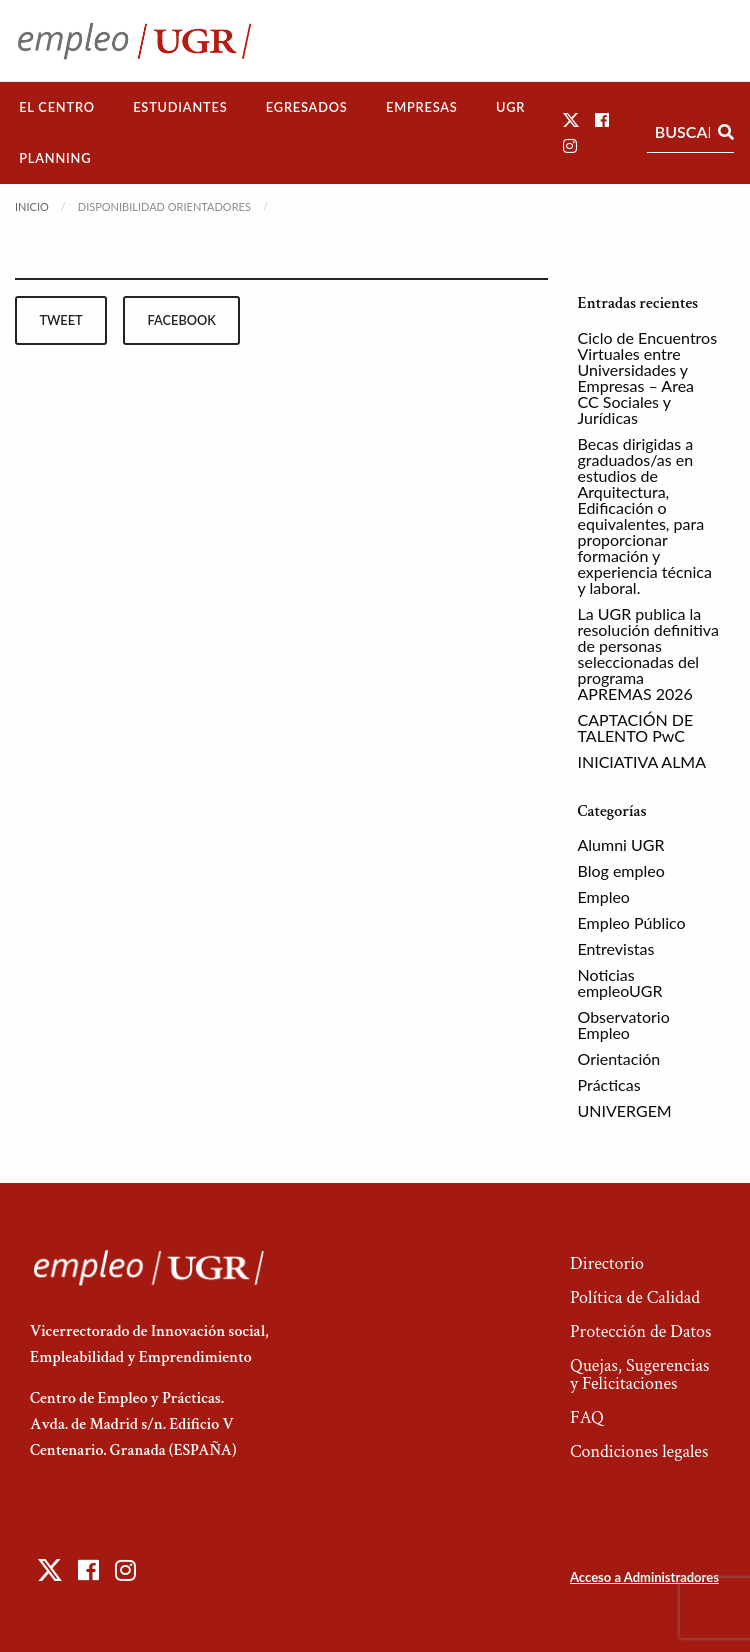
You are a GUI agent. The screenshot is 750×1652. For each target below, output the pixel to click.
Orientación (619, 1058)
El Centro (57, 107)
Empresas (422, 107)
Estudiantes (180, 107)
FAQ (587, 1417)
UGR (510, 107)
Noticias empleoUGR (620, 982)
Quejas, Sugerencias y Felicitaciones (639, 1374)
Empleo (604, 896)
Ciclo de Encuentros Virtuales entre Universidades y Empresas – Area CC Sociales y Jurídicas (648, 377)
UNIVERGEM (625, 1110)
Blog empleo (621, 870)
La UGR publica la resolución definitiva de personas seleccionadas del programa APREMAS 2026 (648, 653)
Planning (55, 158)
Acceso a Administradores (644, 1577)
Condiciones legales (639, 1451)
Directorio (607, 1263)
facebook (182, 320)
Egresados (307, 107)
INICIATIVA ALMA (642, 761)
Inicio (32, 206)
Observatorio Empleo (624, 1024)
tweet (60, 320)
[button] (571, 119)
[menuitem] (57, 107)
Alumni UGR (621, 844)
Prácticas (609, 1084)
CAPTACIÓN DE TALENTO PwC (636, 727)
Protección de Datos (640, 1331)
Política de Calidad (635, 1297)
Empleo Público (632, 922)
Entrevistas (616, 948)
